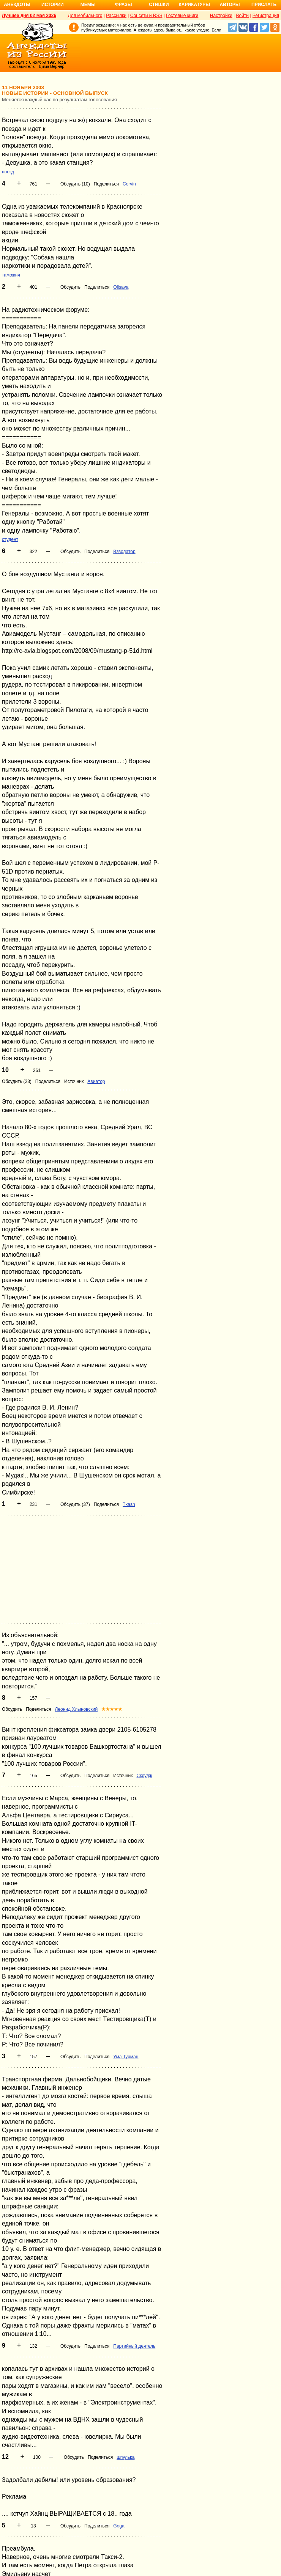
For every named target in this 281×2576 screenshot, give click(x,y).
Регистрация (266, 15)
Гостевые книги (182, 15)
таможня (11, 275)
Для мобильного (85, 15)
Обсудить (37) (75, 1504)
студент (10, 539)
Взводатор (124, 551)
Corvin (129, 184)
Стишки (159, 4)
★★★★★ (111, 1709)
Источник (74, 1081)
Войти (242, 15)
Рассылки (116, 15)
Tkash (129, 1504)
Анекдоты (17, 4)
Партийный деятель (134, 2346)
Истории (52, 4)
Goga (118, 2526)
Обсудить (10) (75, 184)
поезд (8, 171)
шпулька (125, 2457)
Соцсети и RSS (146, 15)
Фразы (123, 4)
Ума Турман (125, 2056)
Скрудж (144, 1775)
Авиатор (96, 1081)
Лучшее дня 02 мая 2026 (29, 15)
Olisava (120, 287)
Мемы (88, 4)
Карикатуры (194, 4)
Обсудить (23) (17, 1081)
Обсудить (70, 287)
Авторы (230, 4)
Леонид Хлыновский (76, 1709)
